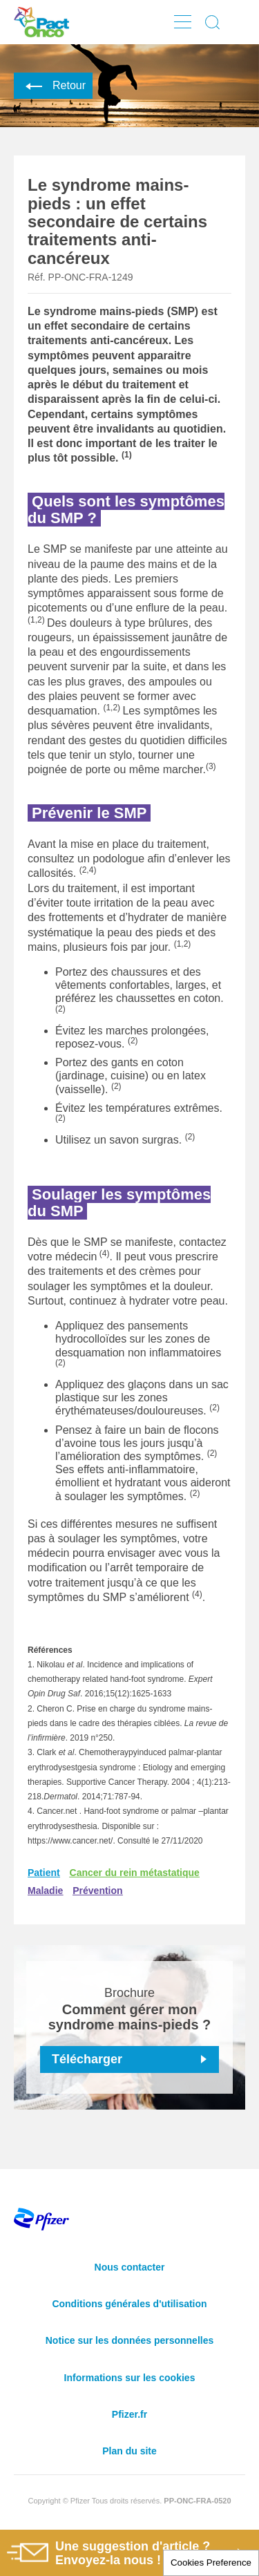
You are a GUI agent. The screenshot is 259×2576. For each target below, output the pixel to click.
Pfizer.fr (129, 2414)
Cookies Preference (211, 2562)
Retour (53, 85)
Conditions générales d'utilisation (129, 2303)
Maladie (45, 1890)
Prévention (97, 1890)
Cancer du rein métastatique (135, 1872)
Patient (44, 1872)
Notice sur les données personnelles (130, 2340)
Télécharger (87, 2059)
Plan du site (129, 2450)
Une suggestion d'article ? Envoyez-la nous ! (108, 2553)
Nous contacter (130, 2267)
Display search (213, 22)
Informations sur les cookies (129, 2377)
